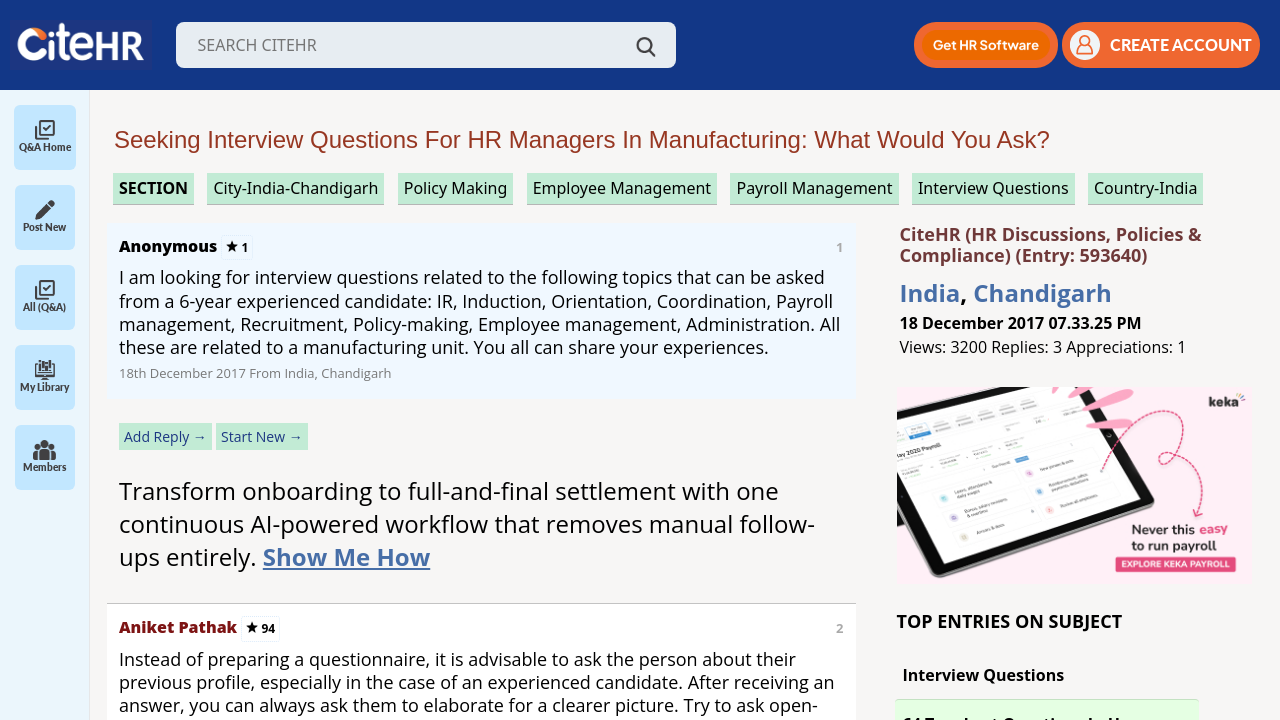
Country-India (1146, 188)
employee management (622, 188)
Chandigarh (1042, 292)
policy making (456, 188)
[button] (986, 45)
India (930, 292)
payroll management (814, 188)
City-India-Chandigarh (295, 188)
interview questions (993, 188)
